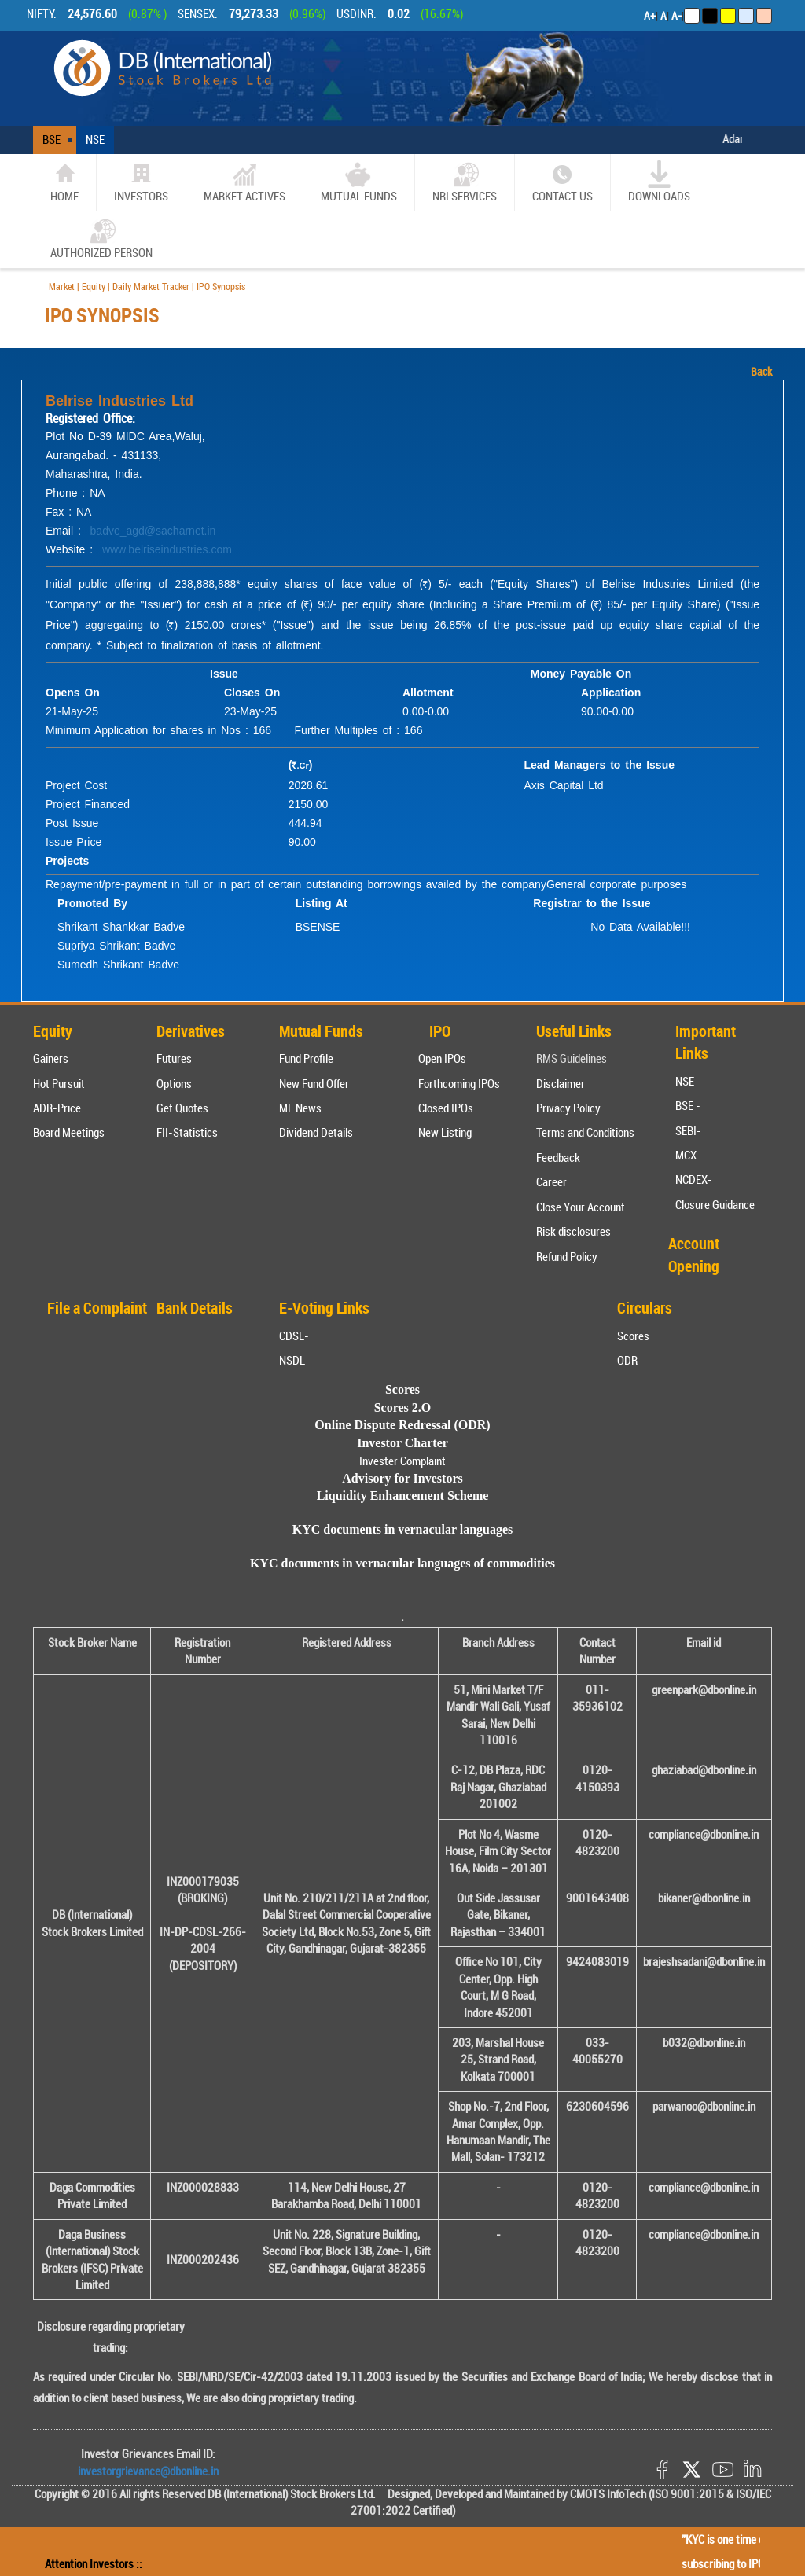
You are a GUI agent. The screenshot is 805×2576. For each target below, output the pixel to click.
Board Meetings (69, 1132)
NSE (95, 139)
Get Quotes (182, 1107)
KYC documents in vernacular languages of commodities (402, 1563)
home (64, 182)
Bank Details (194, 1307)
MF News (300, 1107)
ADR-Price (57, 1107)
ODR (627, 1360)
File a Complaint (97, 1307)
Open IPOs (442, 1058)
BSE (51, 139)
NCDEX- (693, 1179)
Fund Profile (306, 1058)
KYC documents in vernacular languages (402, 1529)
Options (174, 1083)
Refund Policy (566, 1256)
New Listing (445, 1132)
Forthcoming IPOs (459, 1083)
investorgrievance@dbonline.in (148, 2471)
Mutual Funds (359, 182)
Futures (174, 1058)
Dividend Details (316, 1132)
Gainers (50, 1058)
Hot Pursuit (59, 1083)
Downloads (659, 182)
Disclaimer (560, 1083)
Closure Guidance (715, 1204)
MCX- (688, 1155)
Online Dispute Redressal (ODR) (402, 1424)
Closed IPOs (445, 1107)
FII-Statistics (187, 1132)
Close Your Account (580, 1207)
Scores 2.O (403, 1407)
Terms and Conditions (585, 1132)
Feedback (558, 1157)
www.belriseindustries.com (167, 549)
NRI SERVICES (464, 182)
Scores (633, 1335)
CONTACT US (562, 182)
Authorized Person (101, 238)
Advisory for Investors (402, 1478)
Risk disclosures (573, 1231)
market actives (244, 182)
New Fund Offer (314, 1083)
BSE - (687, 1105)
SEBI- (688, 1130)
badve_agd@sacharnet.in (153, 530)
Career (551, 1181)
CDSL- (294, 1335)
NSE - (688, 1081)
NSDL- (294, 1360)
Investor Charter (402, 1443)
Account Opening (693, 1255)
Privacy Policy (568, 1107)
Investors (141, 182)
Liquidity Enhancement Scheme (403, 1495)
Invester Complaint (402, 1460)
